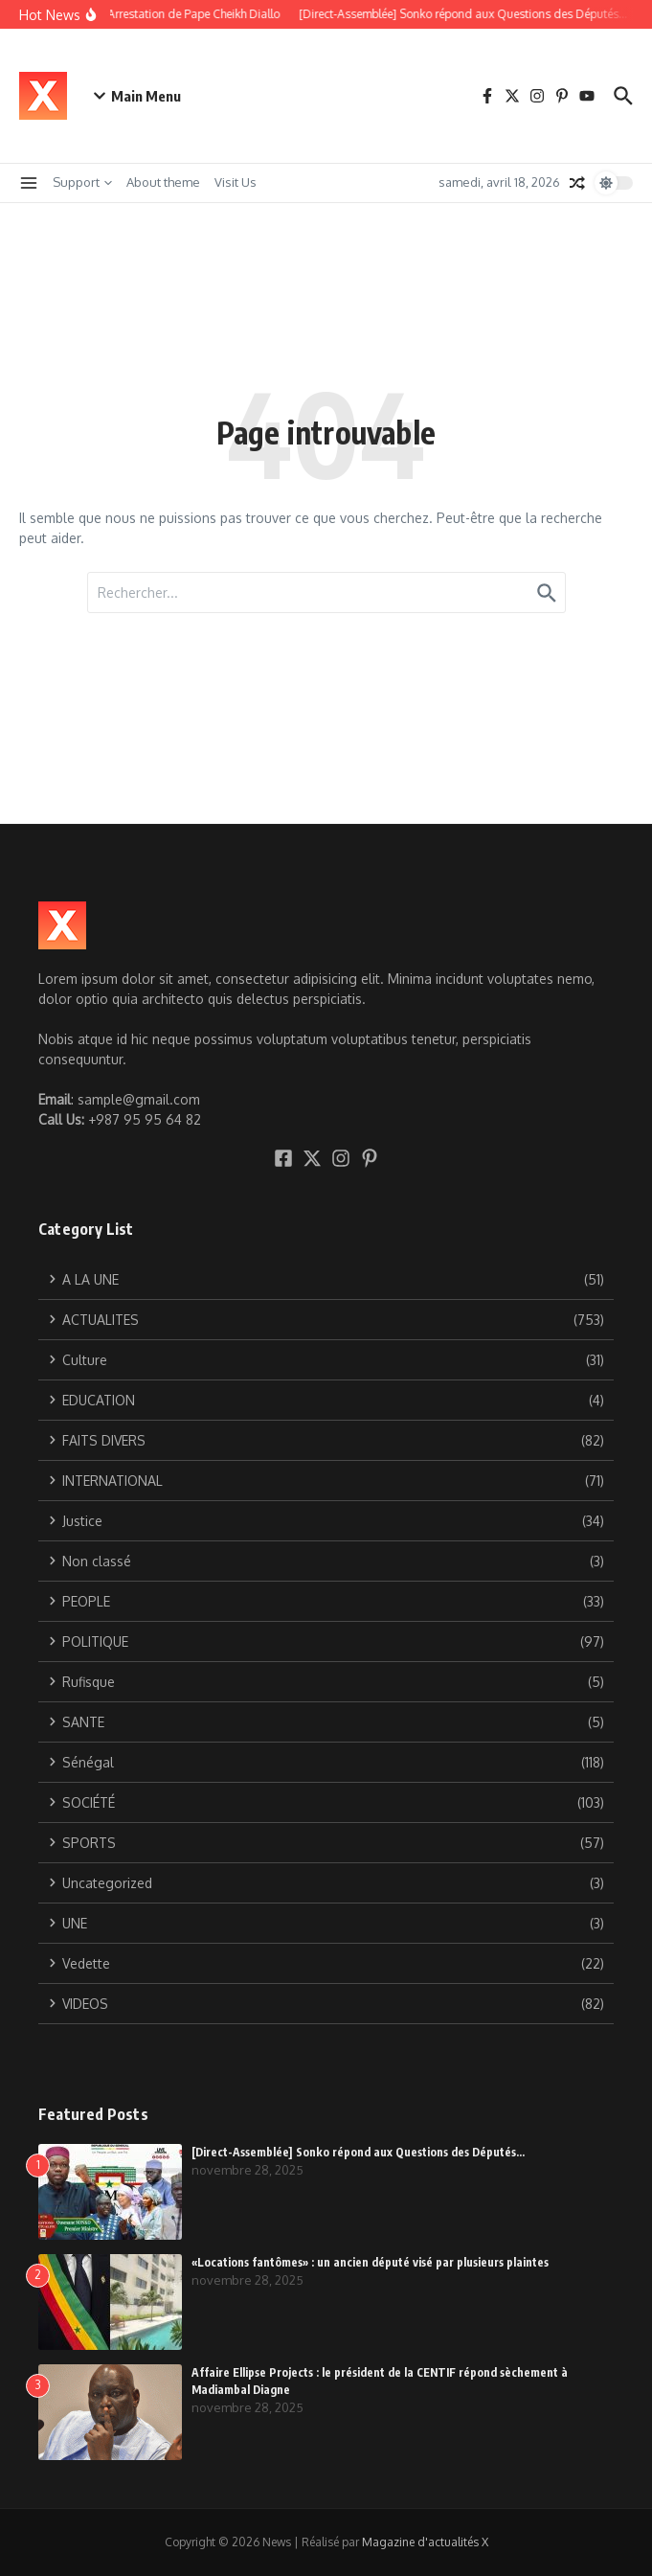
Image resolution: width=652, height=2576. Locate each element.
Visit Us (235, 182)
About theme (163, 182)
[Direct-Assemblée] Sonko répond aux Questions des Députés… (358, 2152)
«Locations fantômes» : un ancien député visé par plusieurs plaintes (370, 2262)
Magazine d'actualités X (425, 2542)
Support (82, 182)
